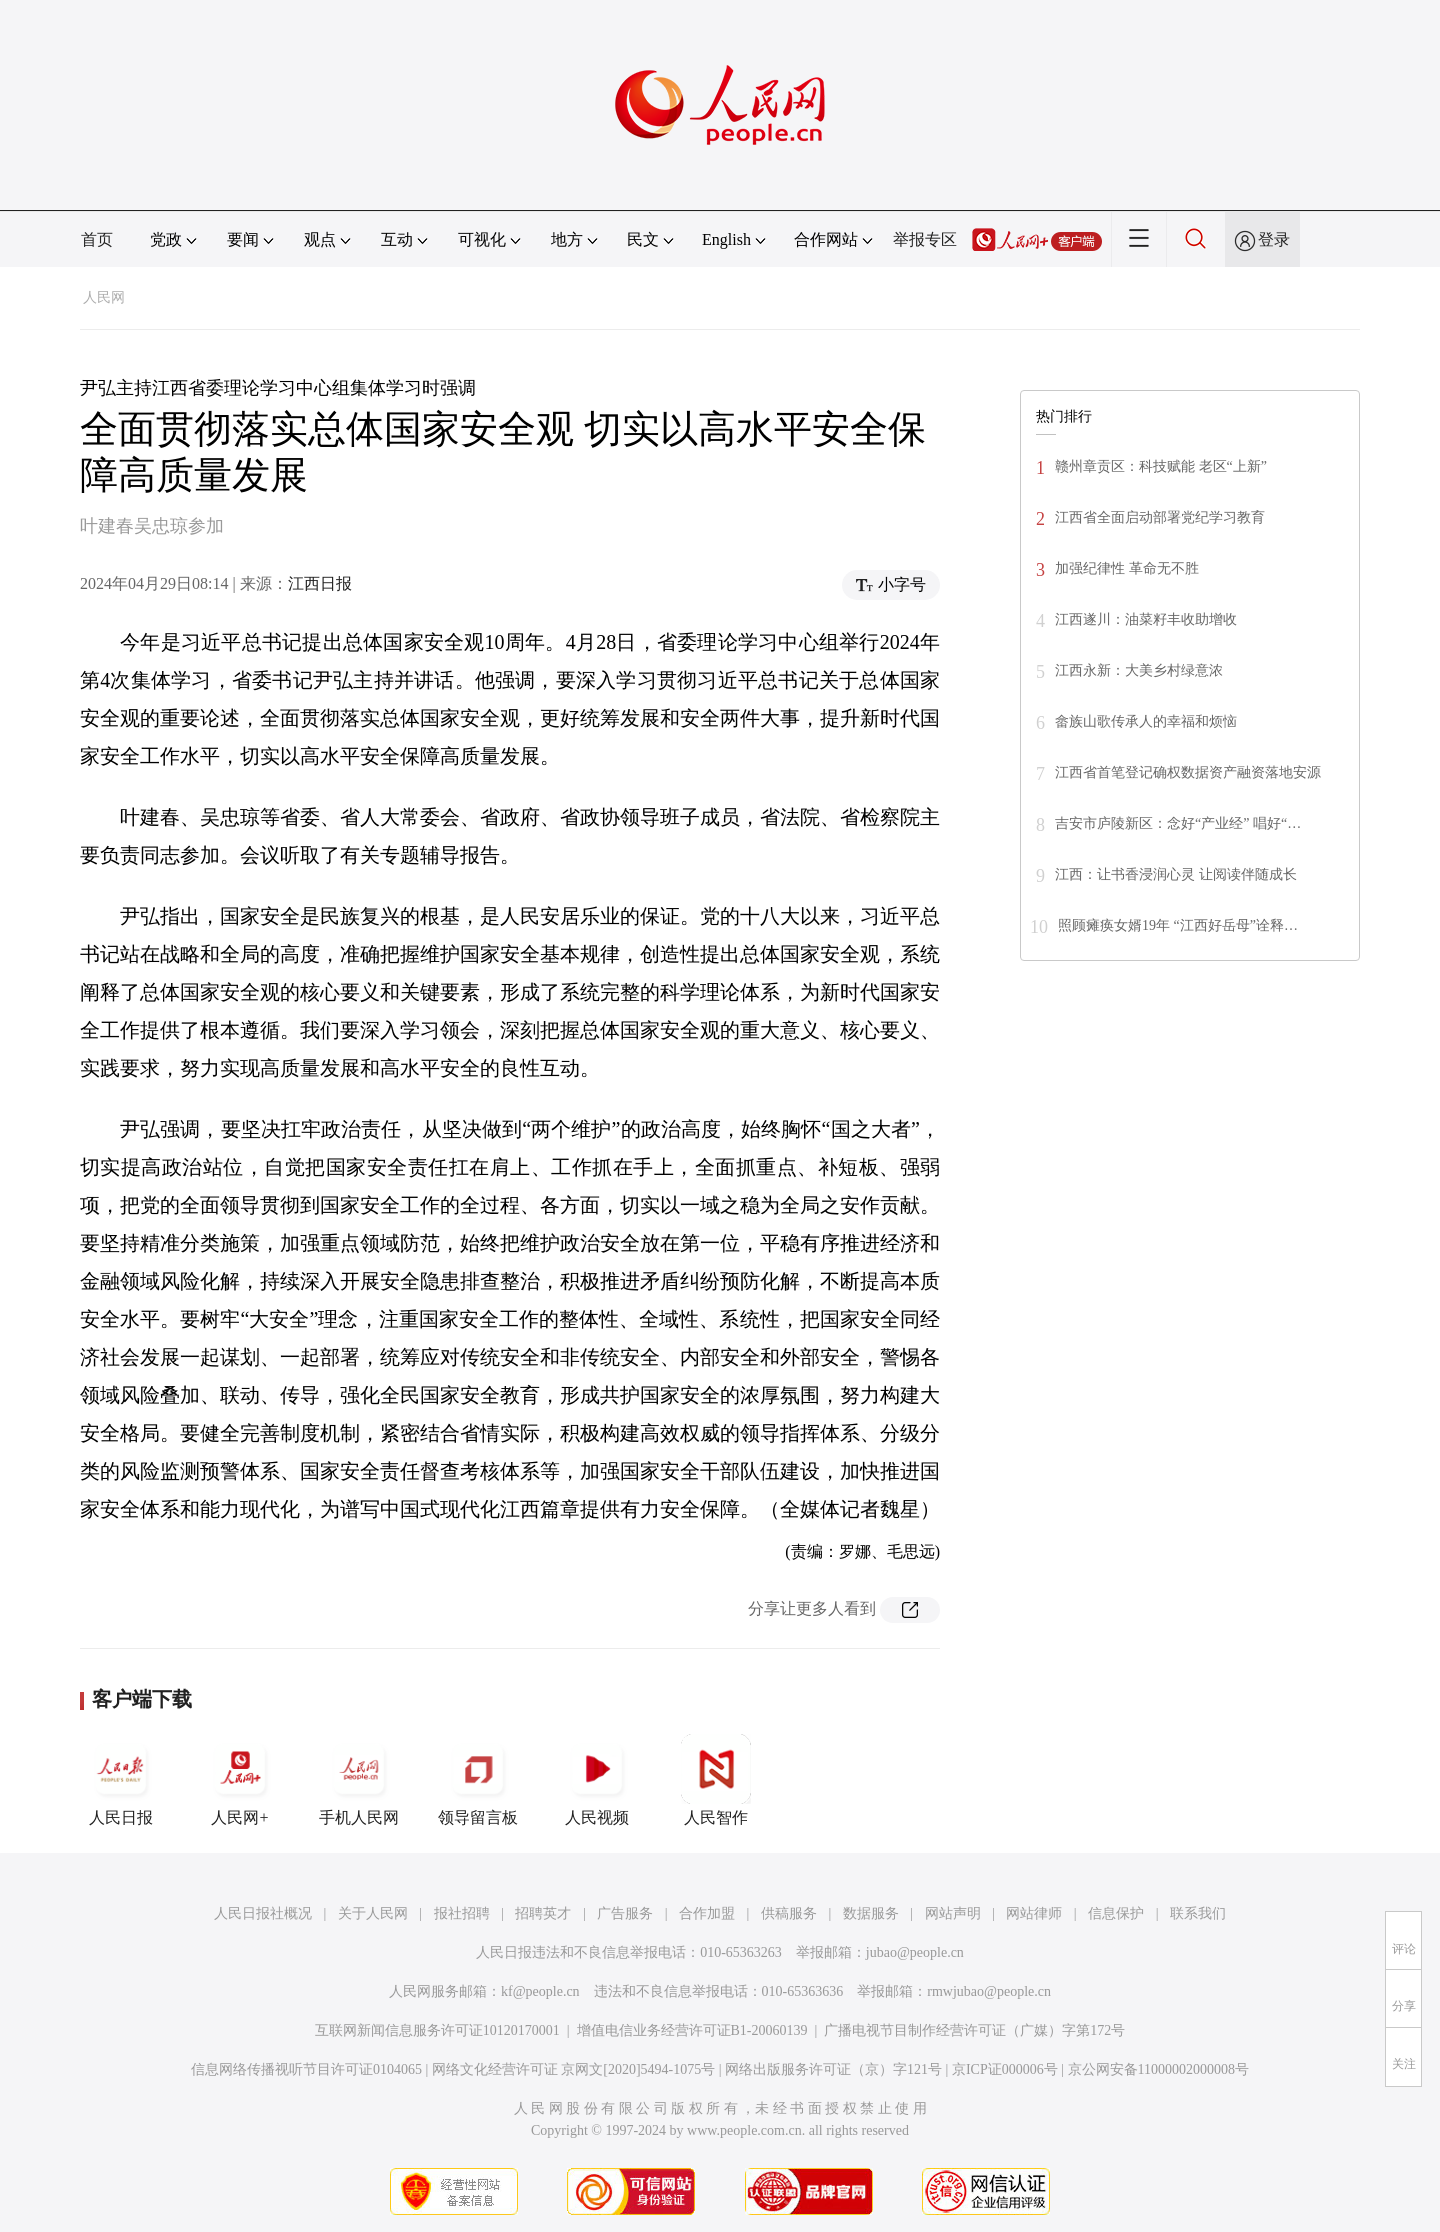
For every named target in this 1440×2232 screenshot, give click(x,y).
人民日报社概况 (263, 1913)
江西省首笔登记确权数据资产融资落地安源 (1188, 772)
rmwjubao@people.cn (989, 1991)
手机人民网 (359, 1780)
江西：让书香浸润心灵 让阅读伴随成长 (1176, 874)
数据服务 (871, 1913)
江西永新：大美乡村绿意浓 (1139, 670)
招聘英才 (543, 1913)
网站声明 (953, 1913)
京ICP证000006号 (1005, 2069)
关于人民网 (373, 1913)
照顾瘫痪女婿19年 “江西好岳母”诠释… (1178, 925)
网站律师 (1034, 1913)
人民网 (104, 297)
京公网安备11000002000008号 (1158, 2069)
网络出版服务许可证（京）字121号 (833, 2069)
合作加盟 (707, 1913)
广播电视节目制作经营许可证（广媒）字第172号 (974, 2030)
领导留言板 (478, 1780)
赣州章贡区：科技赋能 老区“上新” (1161, 466)
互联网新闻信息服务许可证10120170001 (437, 2030)
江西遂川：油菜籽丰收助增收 (1146, 619)
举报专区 (925, 239)
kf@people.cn (540, 1991)
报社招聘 (462, 1913)
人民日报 (121, 1780)
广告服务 (625, 1913)
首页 (97, 239)
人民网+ (240, 1780)
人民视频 (597, 1780)
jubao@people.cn (915, 1952)
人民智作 (716, 1780)
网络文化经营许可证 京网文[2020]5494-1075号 (574, 2069)
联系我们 (1198, 1913)
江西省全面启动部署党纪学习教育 (1160, 517)
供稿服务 (789, 1913)
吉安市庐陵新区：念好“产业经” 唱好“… (1178, 823)
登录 (1274, 239)
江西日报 (320, 583)
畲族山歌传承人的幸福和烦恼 (1146, 721)
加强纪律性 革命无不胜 (1127, 568)
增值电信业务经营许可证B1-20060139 (692, 2030)
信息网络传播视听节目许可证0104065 (306, 2069)
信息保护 (1116, 1913)
